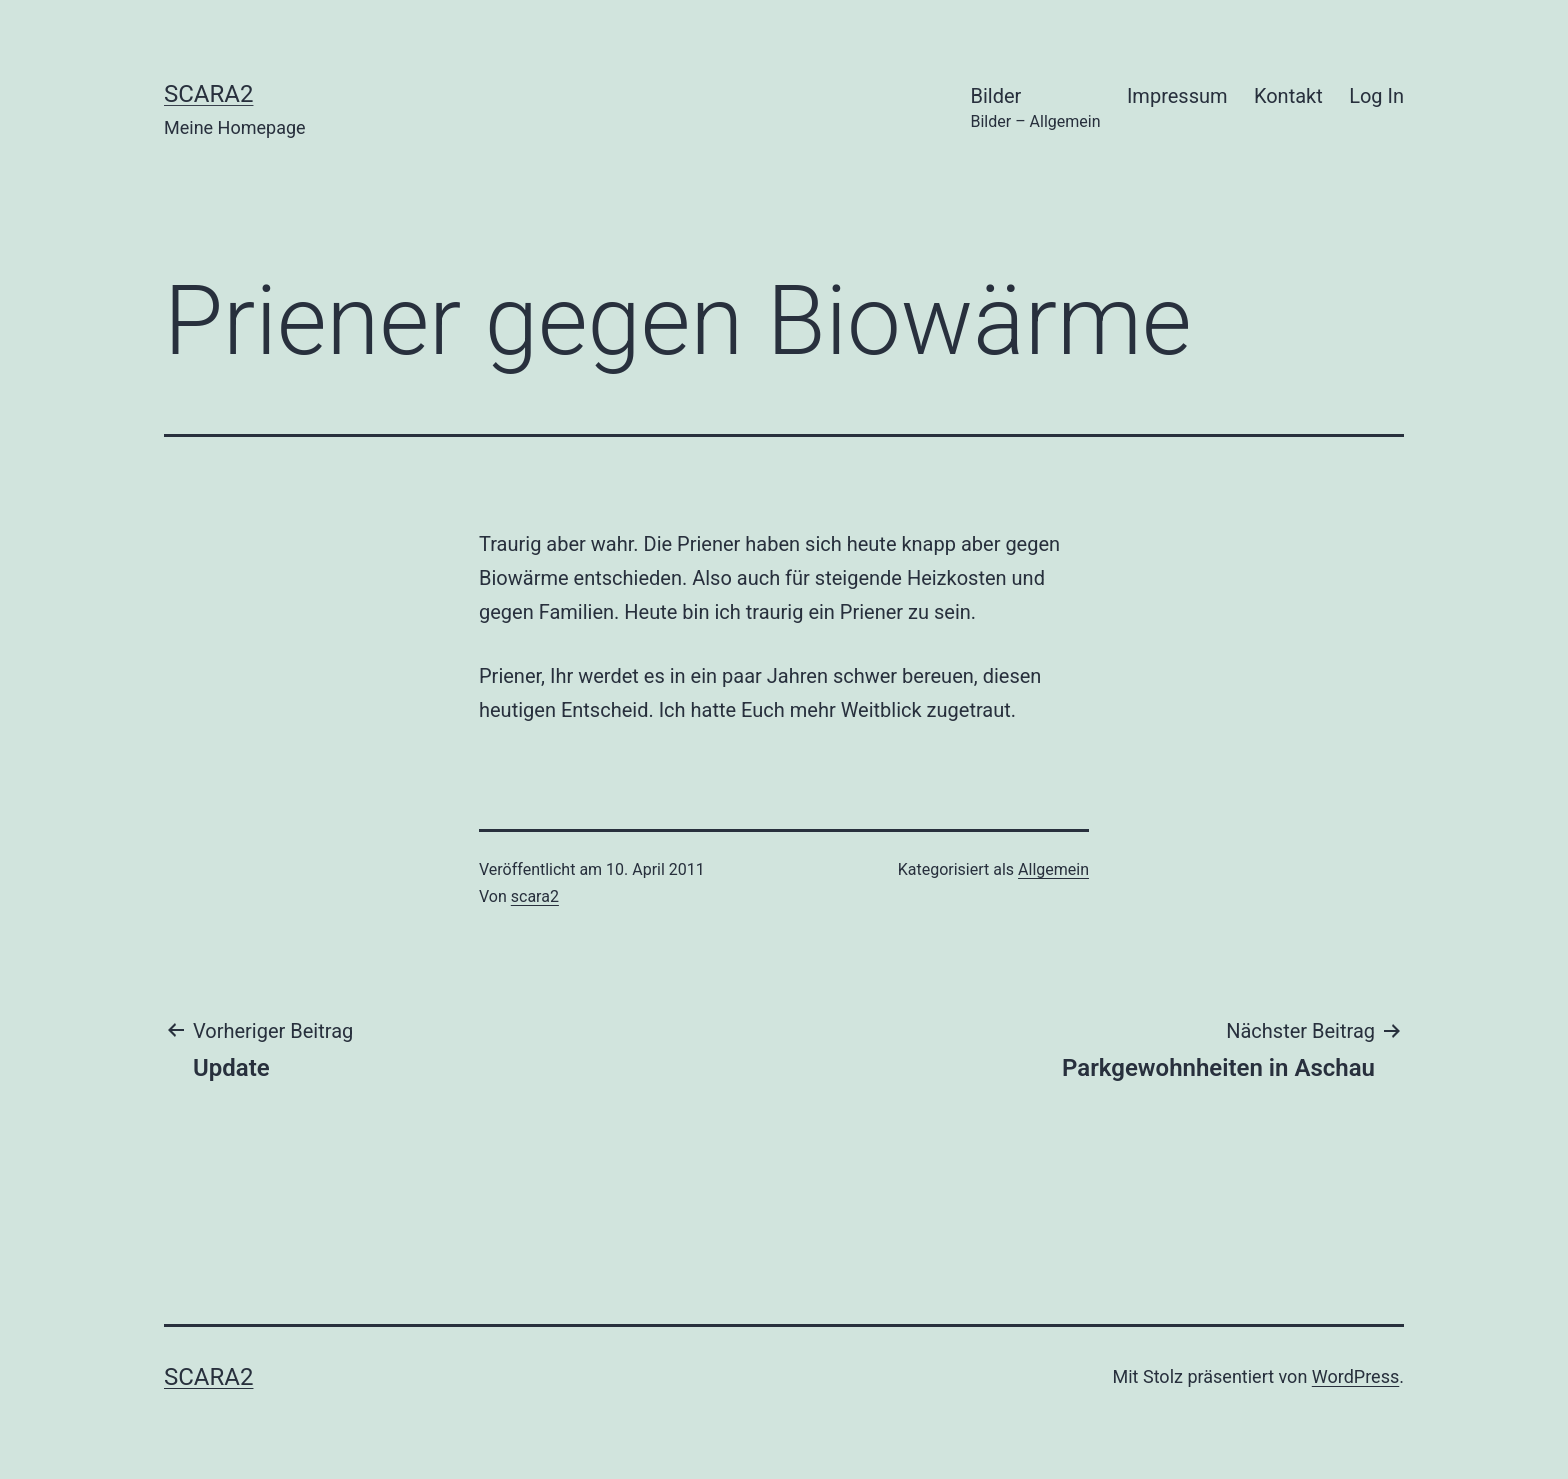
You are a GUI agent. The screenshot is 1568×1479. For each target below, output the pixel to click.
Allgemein (1053, 869)
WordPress (1355, 1376)
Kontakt (1288, 96)
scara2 (208, 94)
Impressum (1177, 96)
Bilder (1036, 109)
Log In (1376, 96)
